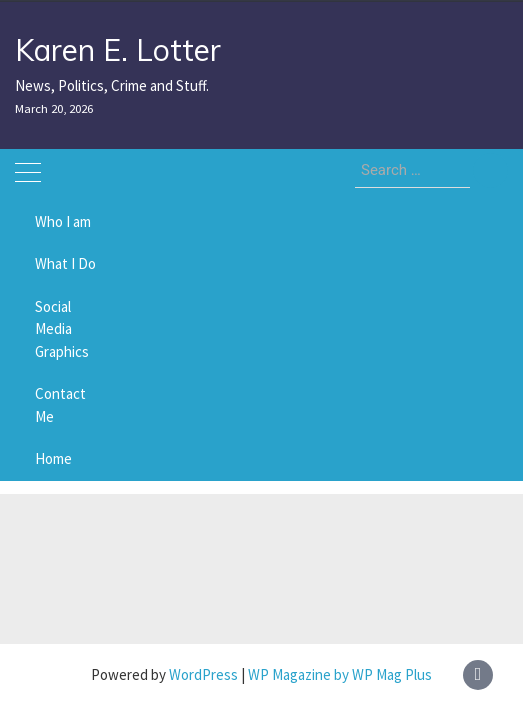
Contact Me (60, 405)
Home (53, 458)
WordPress (203, 674)
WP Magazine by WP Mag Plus (340, 674)
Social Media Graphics (62, 329)
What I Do (65, 263)
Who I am (63, 221)
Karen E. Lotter (118, 50)
